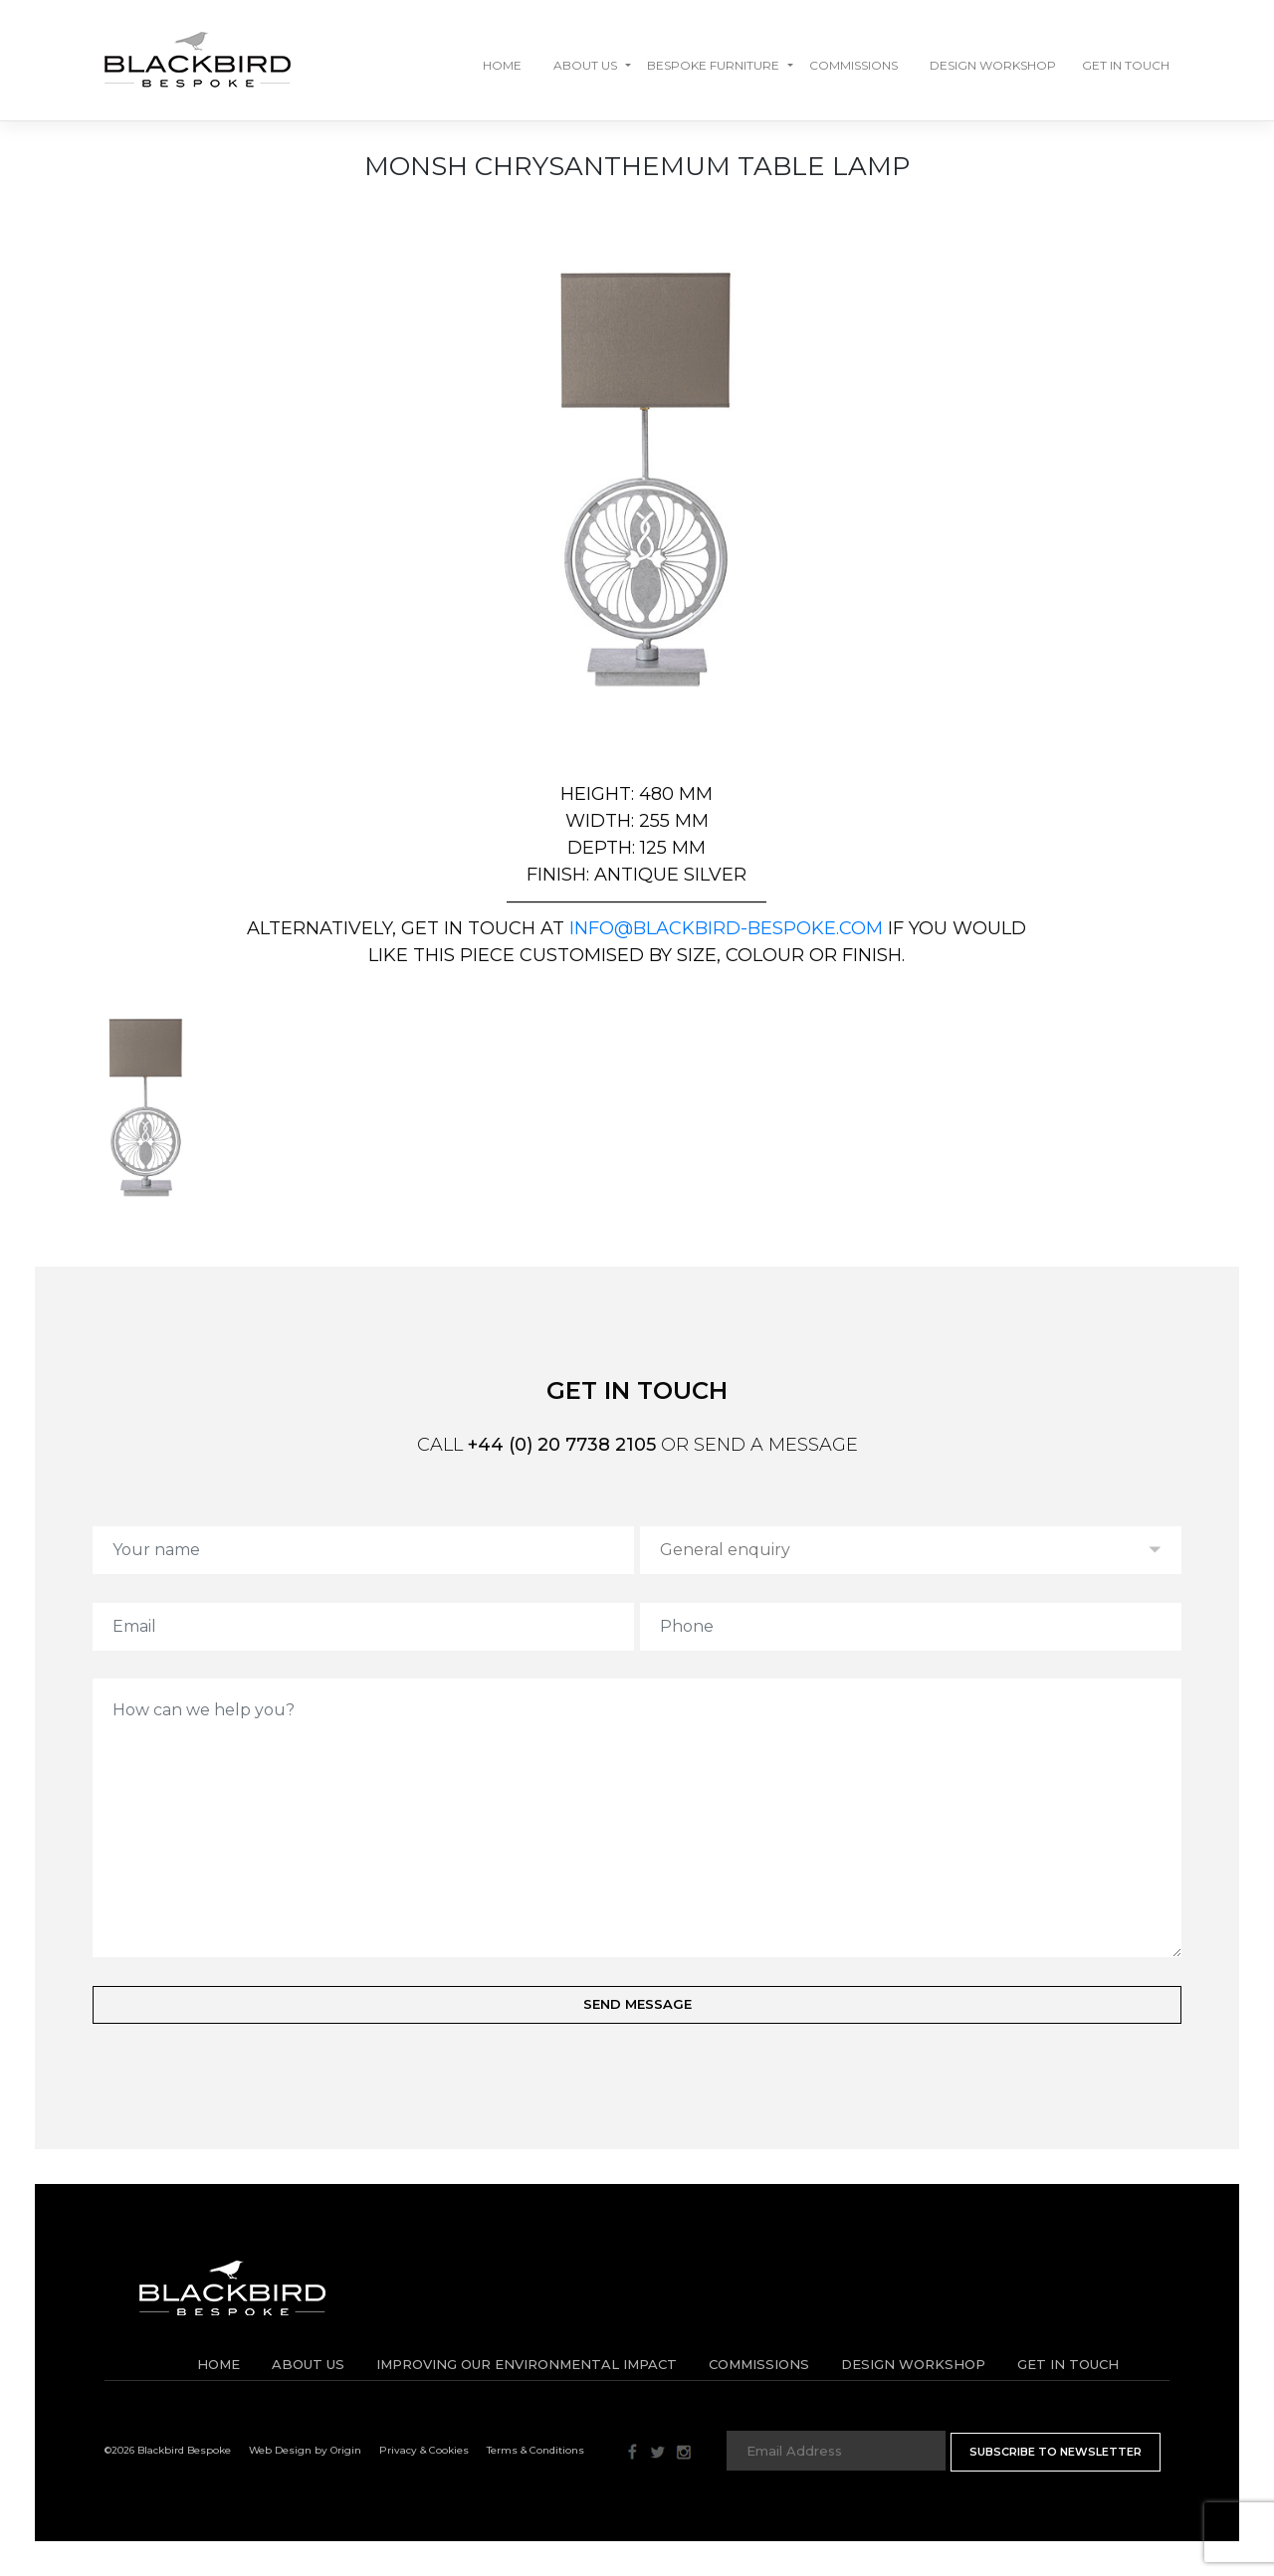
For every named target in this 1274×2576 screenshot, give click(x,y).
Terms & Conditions (535, 2450)
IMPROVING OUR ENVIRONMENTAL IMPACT (526, 2364)
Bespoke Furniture (713, 65)
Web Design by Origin (305, 2450)
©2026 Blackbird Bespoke (168, 2450)
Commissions (853, 65)
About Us (585, 65)
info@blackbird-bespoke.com (726, 928)
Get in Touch (1068, 2364)
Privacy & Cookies (424, 2450)
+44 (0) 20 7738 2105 (562, 1445)
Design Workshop (993, 65)
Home (502, 65)
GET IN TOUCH (1125, 65)
